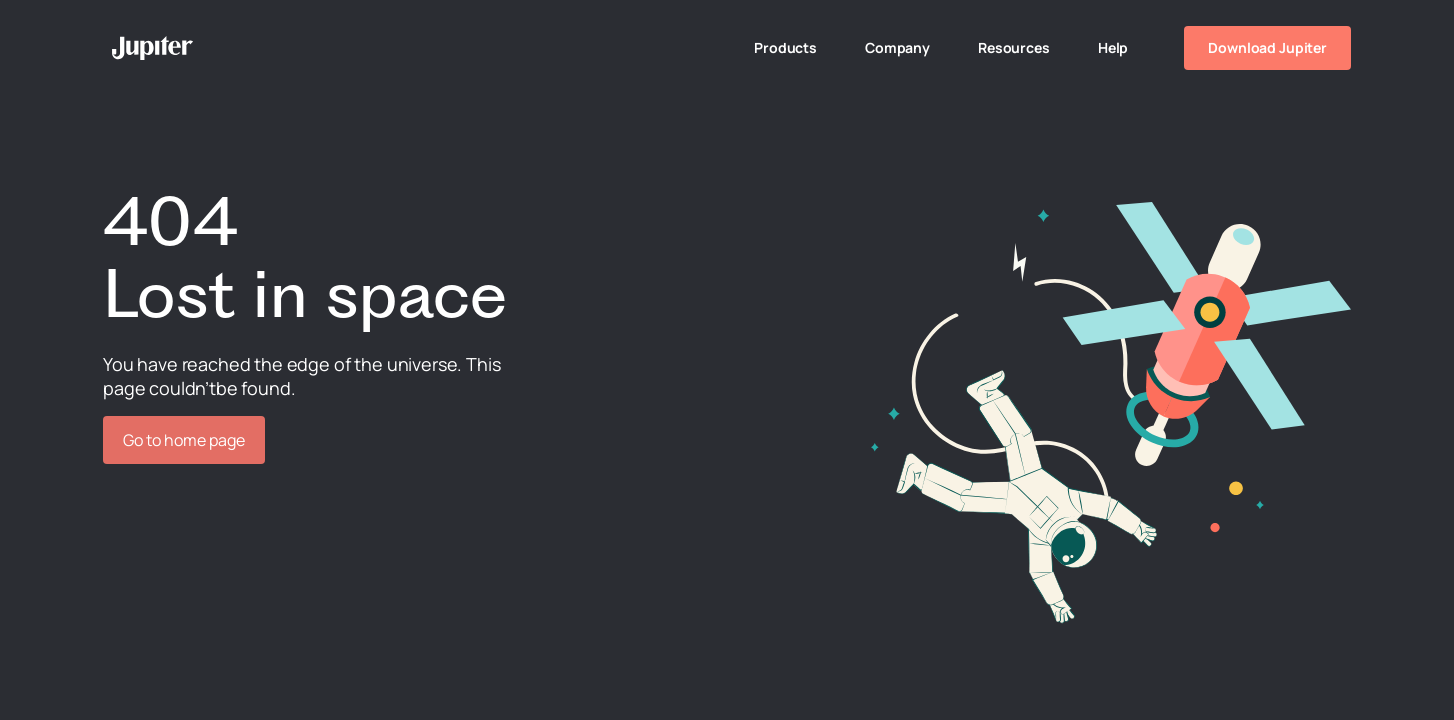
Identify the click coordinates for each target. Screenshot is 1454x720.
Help (1113, 47)
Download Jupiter (1267, 47)
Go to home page (184, 440)
